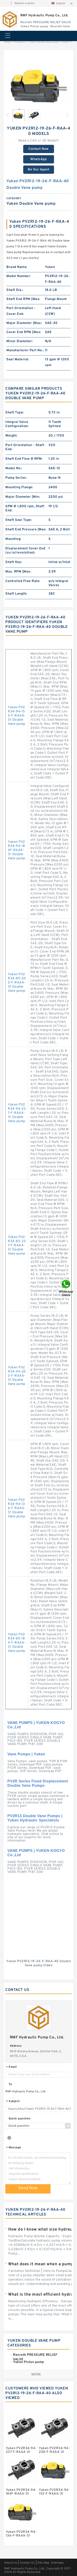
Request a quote (24, 3)
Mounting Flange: (19, 487)
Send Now (28, 2188)
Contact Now (38, 149)
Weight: (11, 436)
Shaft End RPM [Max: (23, 299)
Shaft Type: (14, 413)
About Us (10, 2563)
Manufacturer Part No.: (25, 350)
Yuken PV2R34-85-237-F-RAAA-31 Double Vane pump (17, 1245)
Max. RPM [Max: (18, 572)
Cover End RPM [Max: (23, 332)
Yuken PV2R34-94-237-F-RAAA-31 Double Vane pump (17, 1113)
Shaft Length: (16, 594)
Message (13, 2148)
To (10, 2084)
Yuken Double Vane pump (44, 42)
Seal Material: (17, 359)
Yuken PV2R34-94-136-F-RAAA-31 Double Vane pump (16, 1508)
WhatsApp (38, 159)
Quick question (19, 2118)
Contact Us (27, 2563)
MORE (36, 2374)
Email (11, 2067)
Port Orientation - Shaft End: (24, 447)
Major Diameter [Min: (22, 497)
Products (19, 42)
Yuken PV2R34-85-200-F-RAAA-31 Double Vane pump (17, 982)
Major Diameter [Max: (24, 323)
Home (7, 42)
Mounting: (13, 539)
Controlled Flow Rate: (22, 581)
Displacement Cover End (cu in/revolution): (25, 550)
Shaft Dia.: (14, 290)
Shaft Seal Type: (18, 520)
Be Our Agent (38, 170)
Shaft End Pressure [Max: (25, 529)
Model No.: (13, 468)
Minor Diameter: (19, 341)
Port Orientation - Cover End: (21, 311)
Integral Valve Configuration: (17, 424)
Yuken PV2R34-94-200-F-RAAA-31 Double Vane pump (17, 1375)
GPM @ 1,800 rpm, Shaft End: (24, 508)
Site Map (43, 2563)
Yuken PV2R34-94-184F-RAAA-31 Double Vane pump (16, 850)
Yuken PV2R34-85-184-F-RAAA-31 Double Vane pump (16, 1642)
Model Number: (18, 276)
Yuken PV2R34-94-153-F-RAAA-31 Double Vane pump (16, 715)
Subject (12, 2102)
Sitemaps (57, 2563)
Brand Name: (16, 267)
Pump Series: (16, 478)
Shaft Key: (13, 562)
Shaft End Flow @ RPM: (24, 459)
